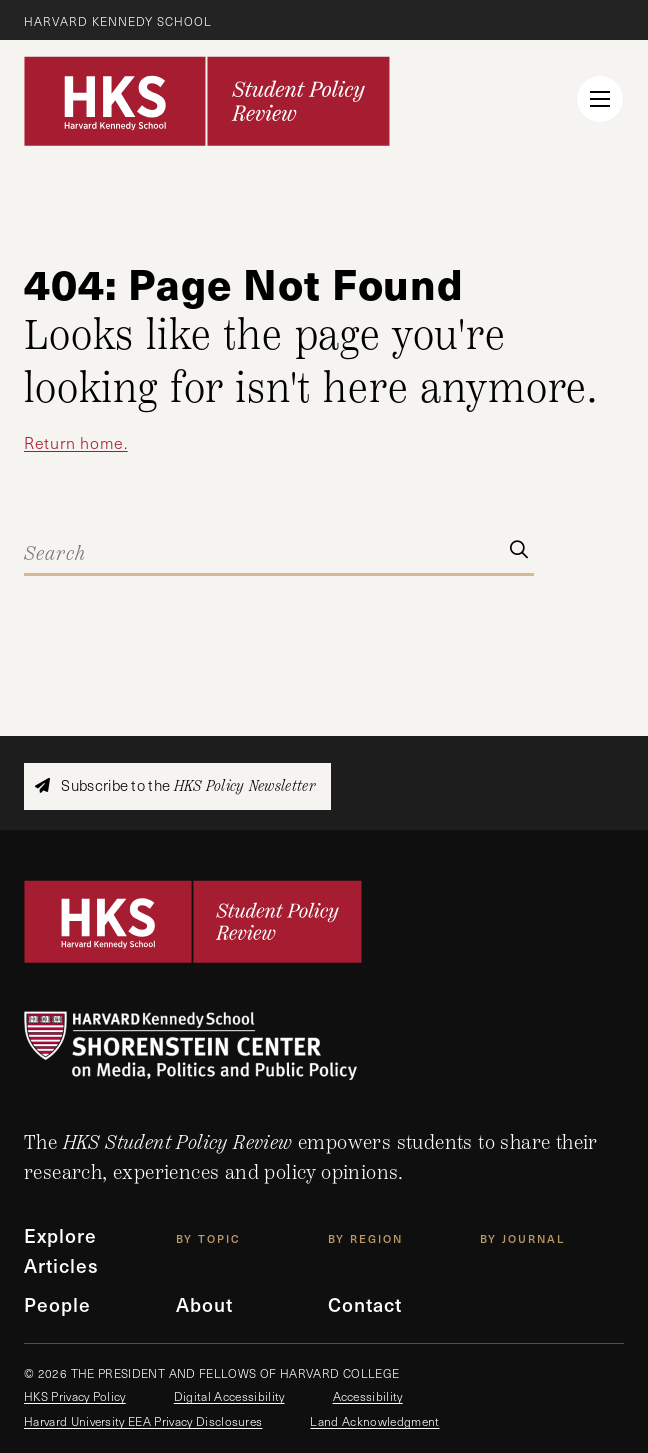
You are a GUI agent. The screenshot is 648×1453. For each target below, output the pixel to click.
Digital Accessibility (229, 1396)
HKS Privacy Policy (75, 1396)
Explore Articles (61, 1250)
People (57, 1304)
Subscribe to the (175, 785)
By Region (365, 1238)
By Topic (208, 1238)
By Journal (522, 1238)
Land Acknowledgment (374, 1421)
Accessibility (368, 1396)
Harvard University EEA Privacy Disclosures (143, 1421)
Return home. (76, 442)
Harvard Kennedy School (118, 21)
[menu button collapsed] (600, 99)
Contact (365, 1304)
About (204, 1304)
